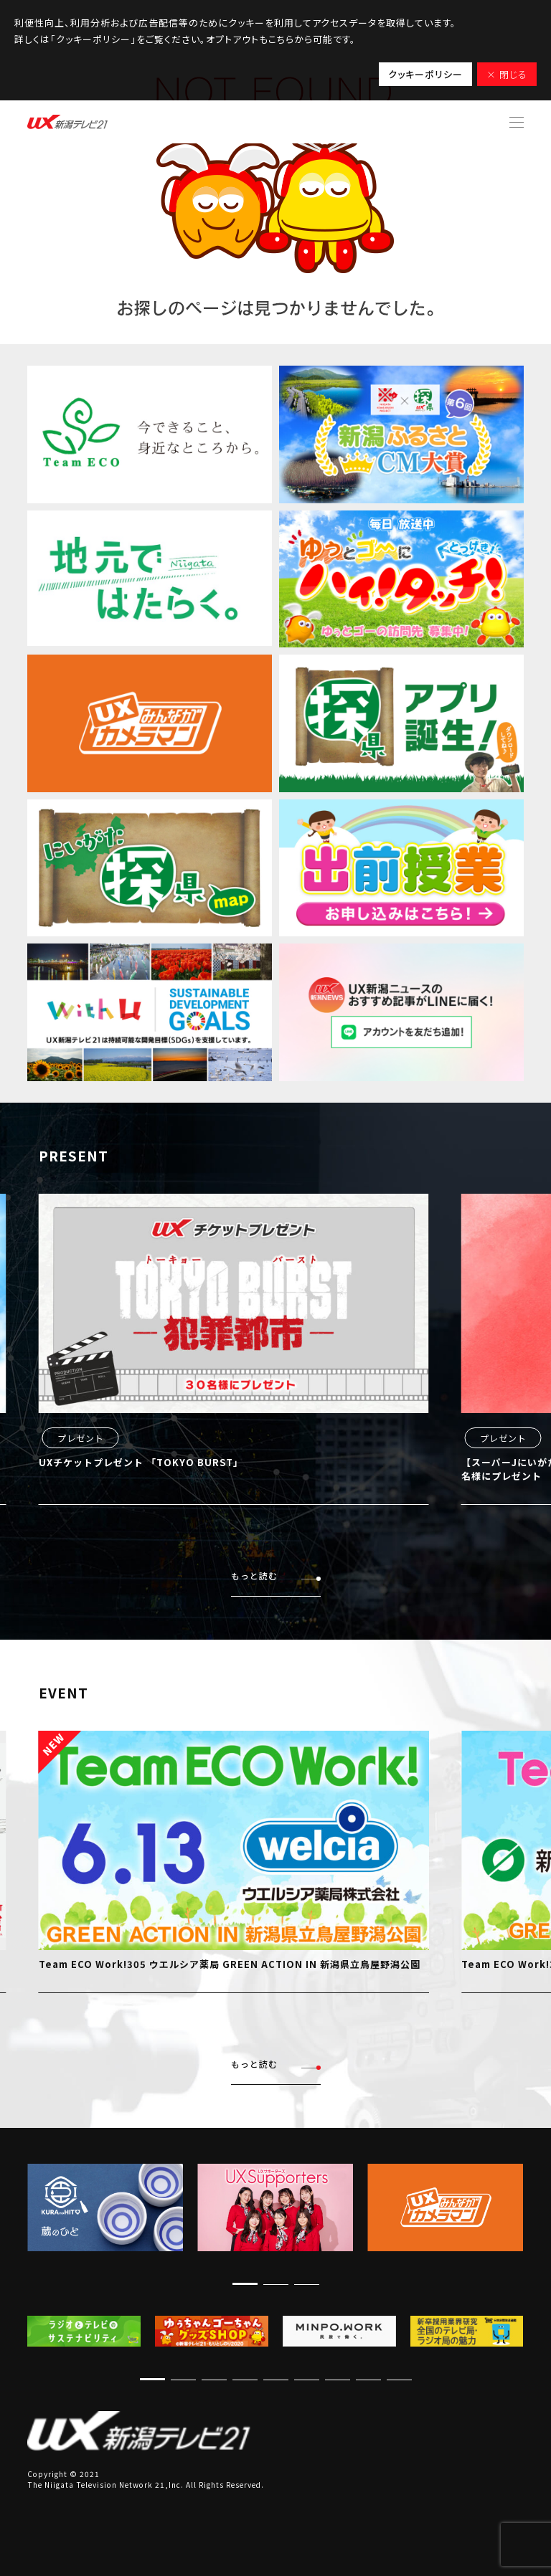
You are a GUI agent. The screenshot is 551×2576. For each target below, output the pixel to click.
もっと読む (276, 1576)
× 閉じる (506, 74)
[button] (245, 2284)
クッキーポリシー (425, 74)
